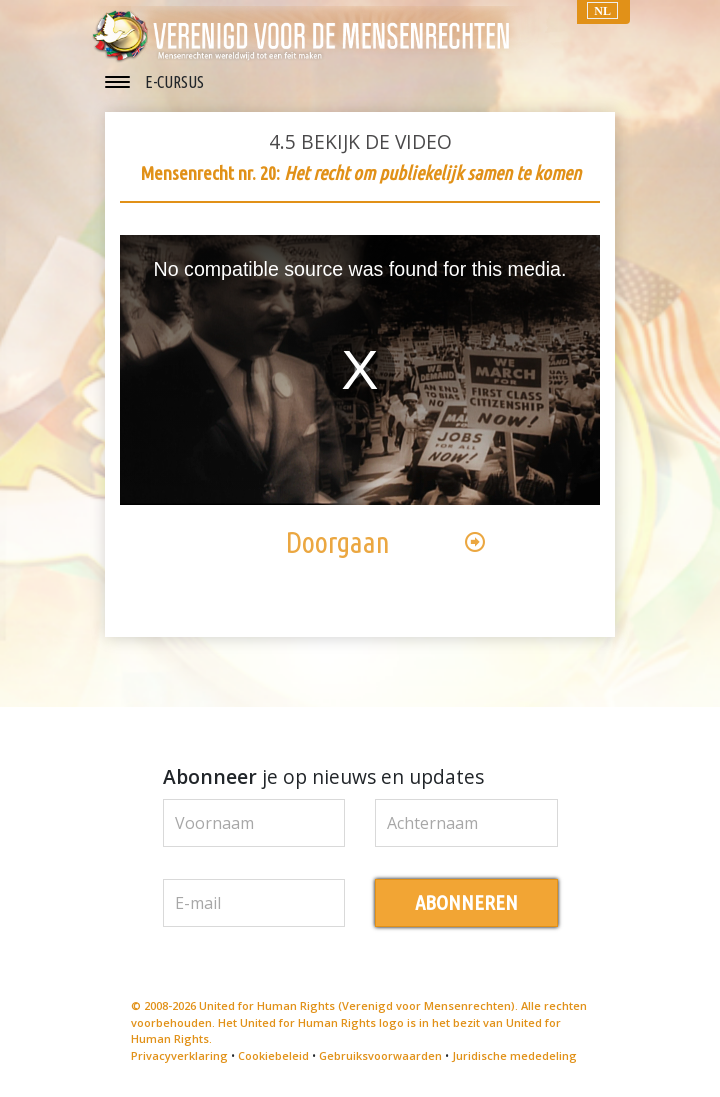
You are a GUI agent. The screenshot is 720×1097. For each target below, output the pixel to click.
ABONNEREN (466, 902)
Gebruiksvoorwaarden (380, 1055)
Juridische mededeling (514, 1055)
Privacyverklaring (179, 1055)
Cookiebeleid (273, 1055)
